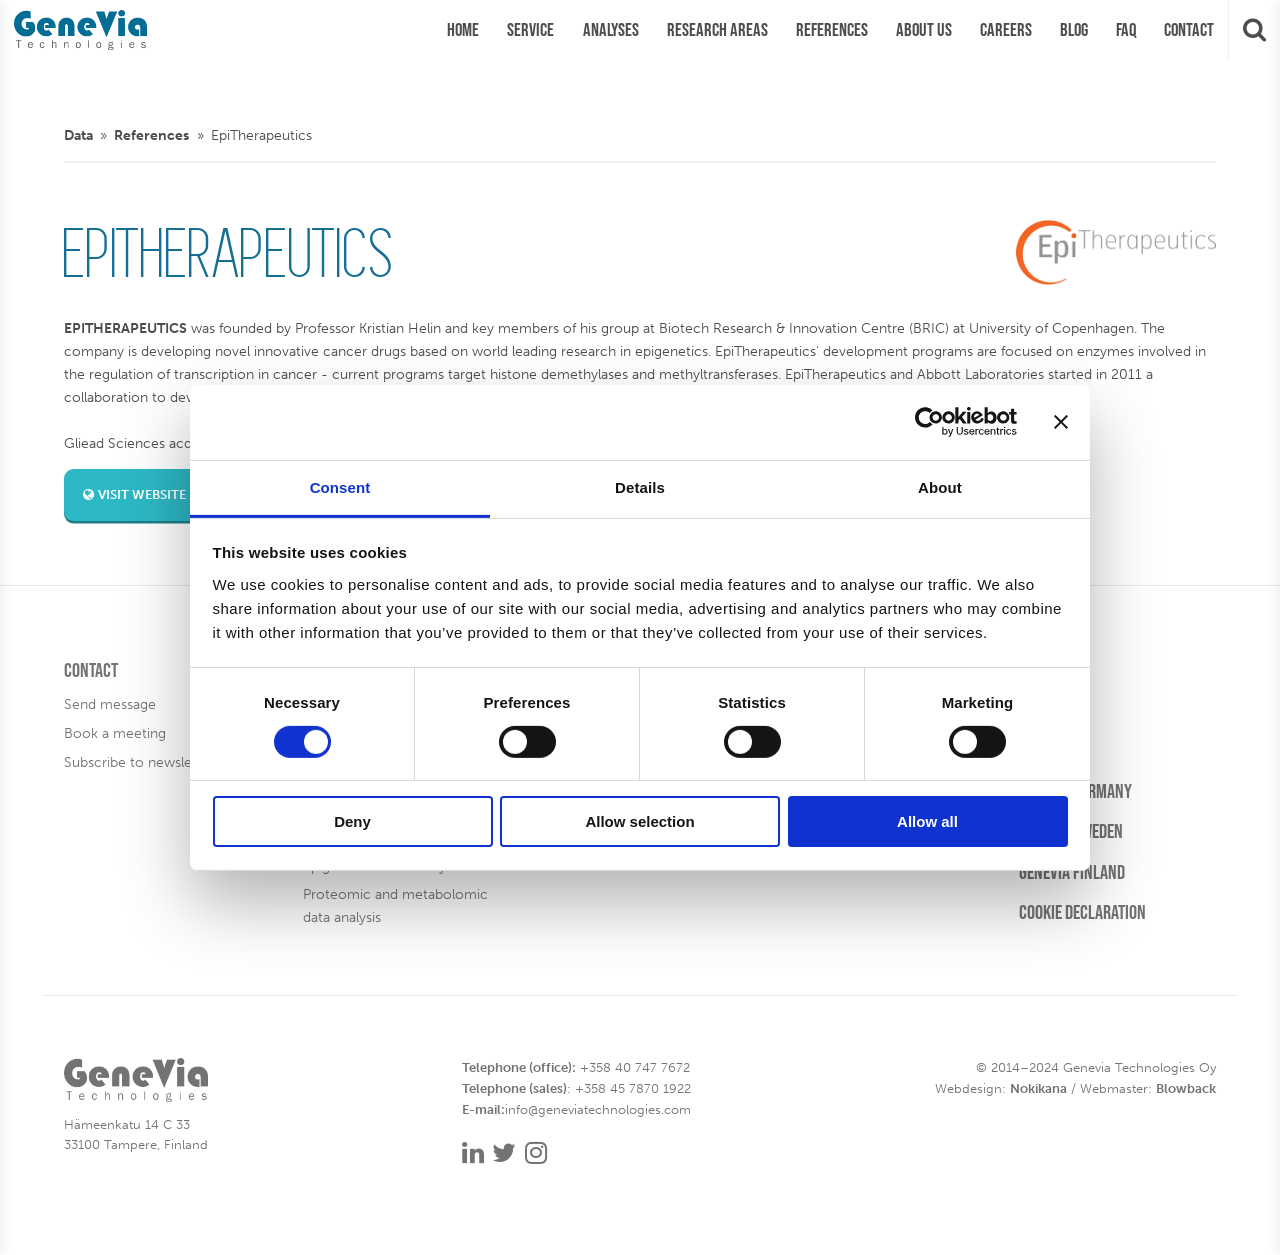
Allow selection (639, 821)
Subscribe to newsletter (139, 762)
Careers (1046, 670)
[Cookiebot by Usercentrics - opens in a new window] (929, 422)
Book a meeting (115, 733)
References (151, 135)
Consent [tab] (340, 486)
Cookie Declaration (1082, 912)
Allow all (927, 821)
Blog (1034, 710)
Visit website (134, 494)
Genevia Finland (1072, 872)
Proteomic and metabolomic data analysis (395, 905)
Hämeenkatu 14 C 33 (127, 1124)
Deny (352, 821)
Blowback (1186, 1088)
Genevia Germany (1075, 791)
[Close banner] (1061, 422)
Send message (110, 704)
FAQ (1030, 751)
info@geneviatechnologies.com (598, 1109)
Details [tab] (640, 486)
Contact (91, 670)
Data (78, 135)
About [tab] (940, 486)
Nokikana (1038, 1088)
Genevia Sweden (1071, 831)
